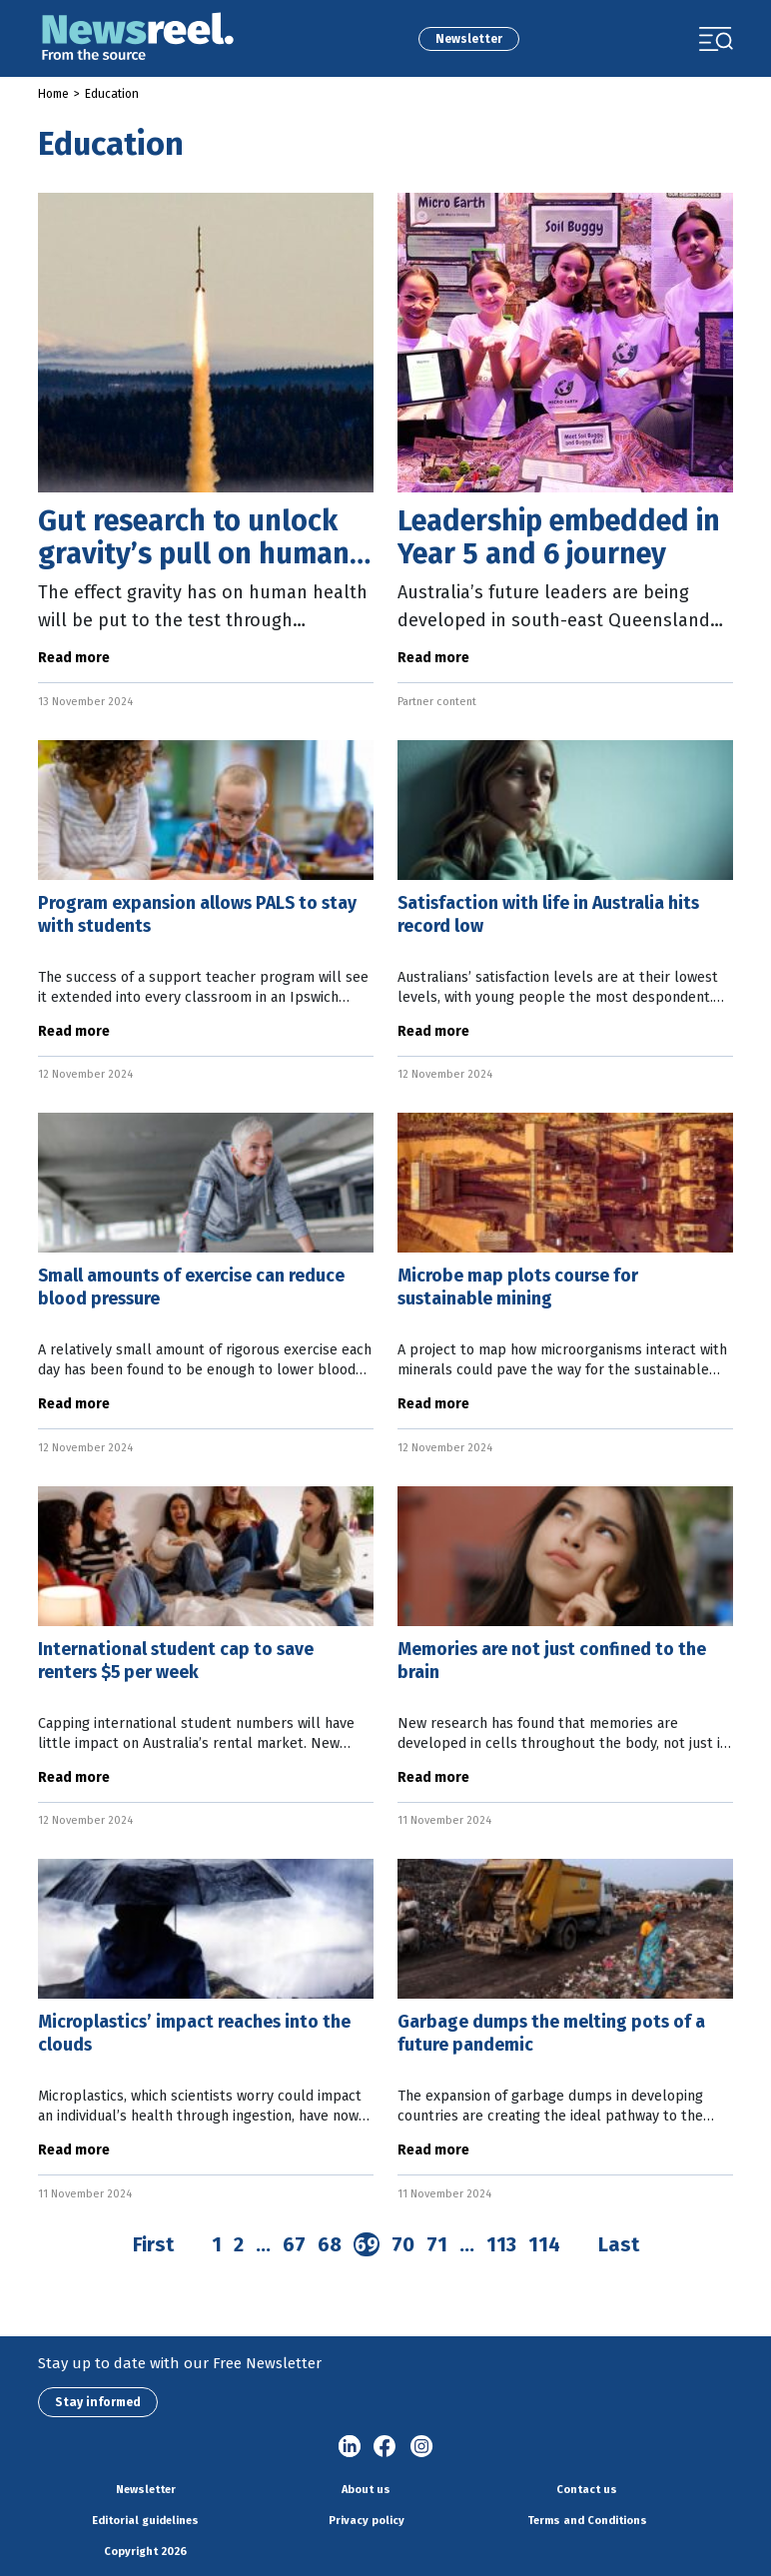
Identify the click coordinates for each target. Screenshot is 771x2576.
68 (330, 2244)
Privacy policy (366, 2520)
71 (436, 2244)
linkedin (350, 2447)
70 (402, 2244)
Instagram (421, 2447)
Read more (74, 657)
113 (501, 2244)
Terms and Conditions (587, 2520)
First (153, 2244)
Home (53, 94)
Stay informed (98, 2402)
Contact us (586, 2489)
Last (618, 2244)
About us (366, 2489)
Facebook (385, 2447)
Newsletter (468, 39)
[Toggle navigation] (716, 39)
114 (544, 2244)
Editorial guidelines (145, 2520)
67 (294, 2244)
